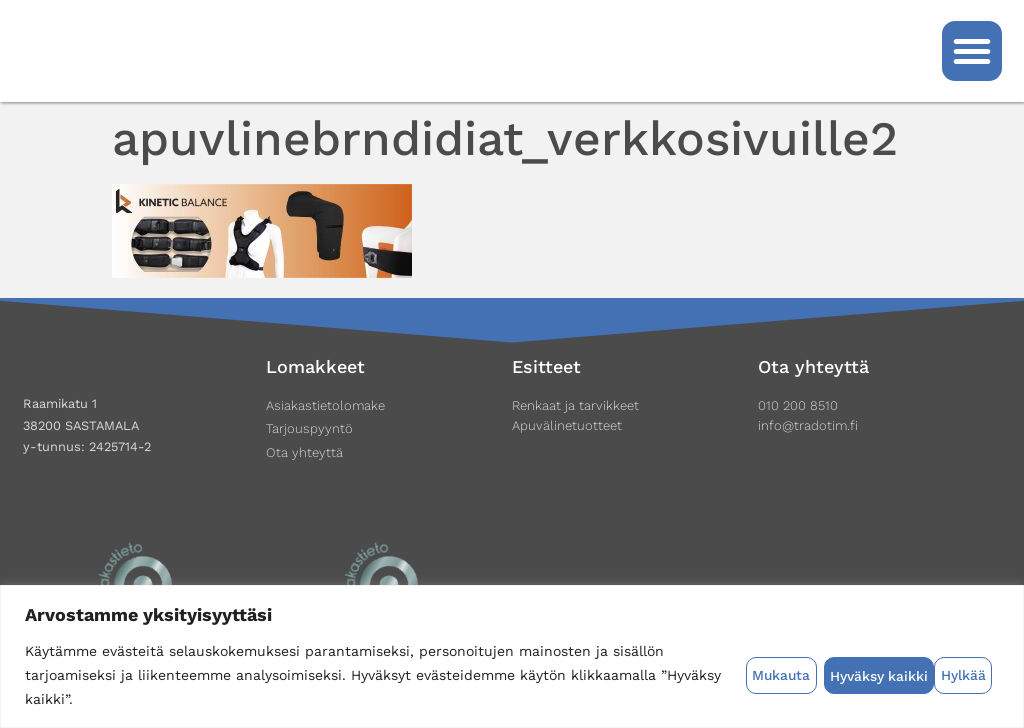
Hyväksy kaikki (943, 675)
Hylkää (851, 675)
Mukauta (779, 675)
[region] (512, 656)
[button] (972, 51)
